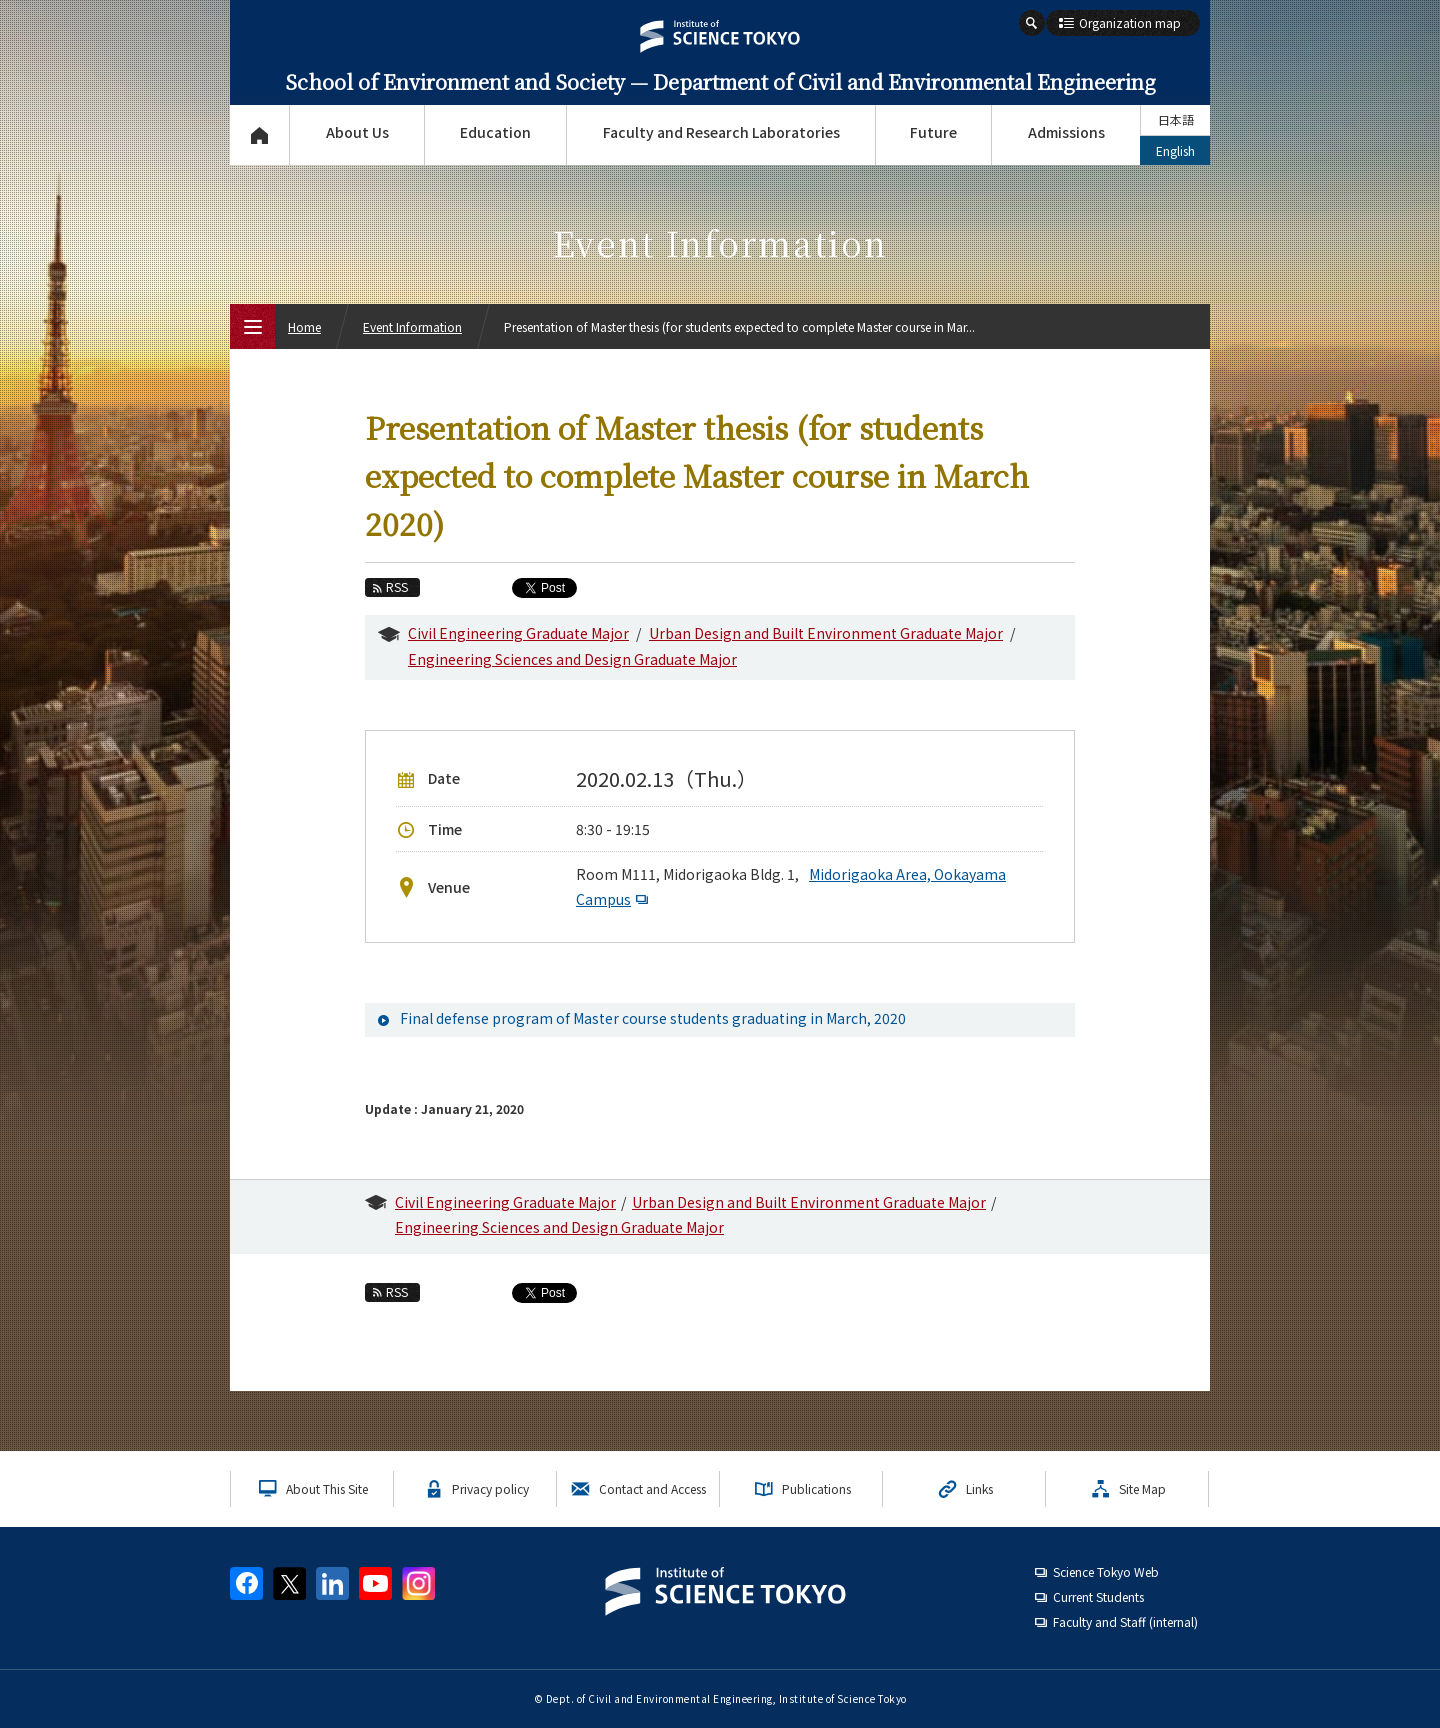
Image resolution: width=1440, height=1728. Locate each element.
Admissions (1066, 132)
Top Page (259, 135)
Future (933, 132)
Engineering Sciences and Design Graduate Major (572, 659)
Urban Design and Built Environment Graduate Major (826, 633)
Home (304, 326)
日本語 (1176, 119)
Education (495, 132)
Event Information (412, 326)
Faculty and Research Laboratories (721, 132)
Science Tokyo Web (1106, 1571)
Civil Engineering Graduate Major (518, 633)
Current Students (1098, 1596)
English (1175, 150)
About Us (357, 132)
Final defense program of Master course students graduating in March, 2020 (653, 1018)
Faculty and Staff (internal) (1125, 1621)
